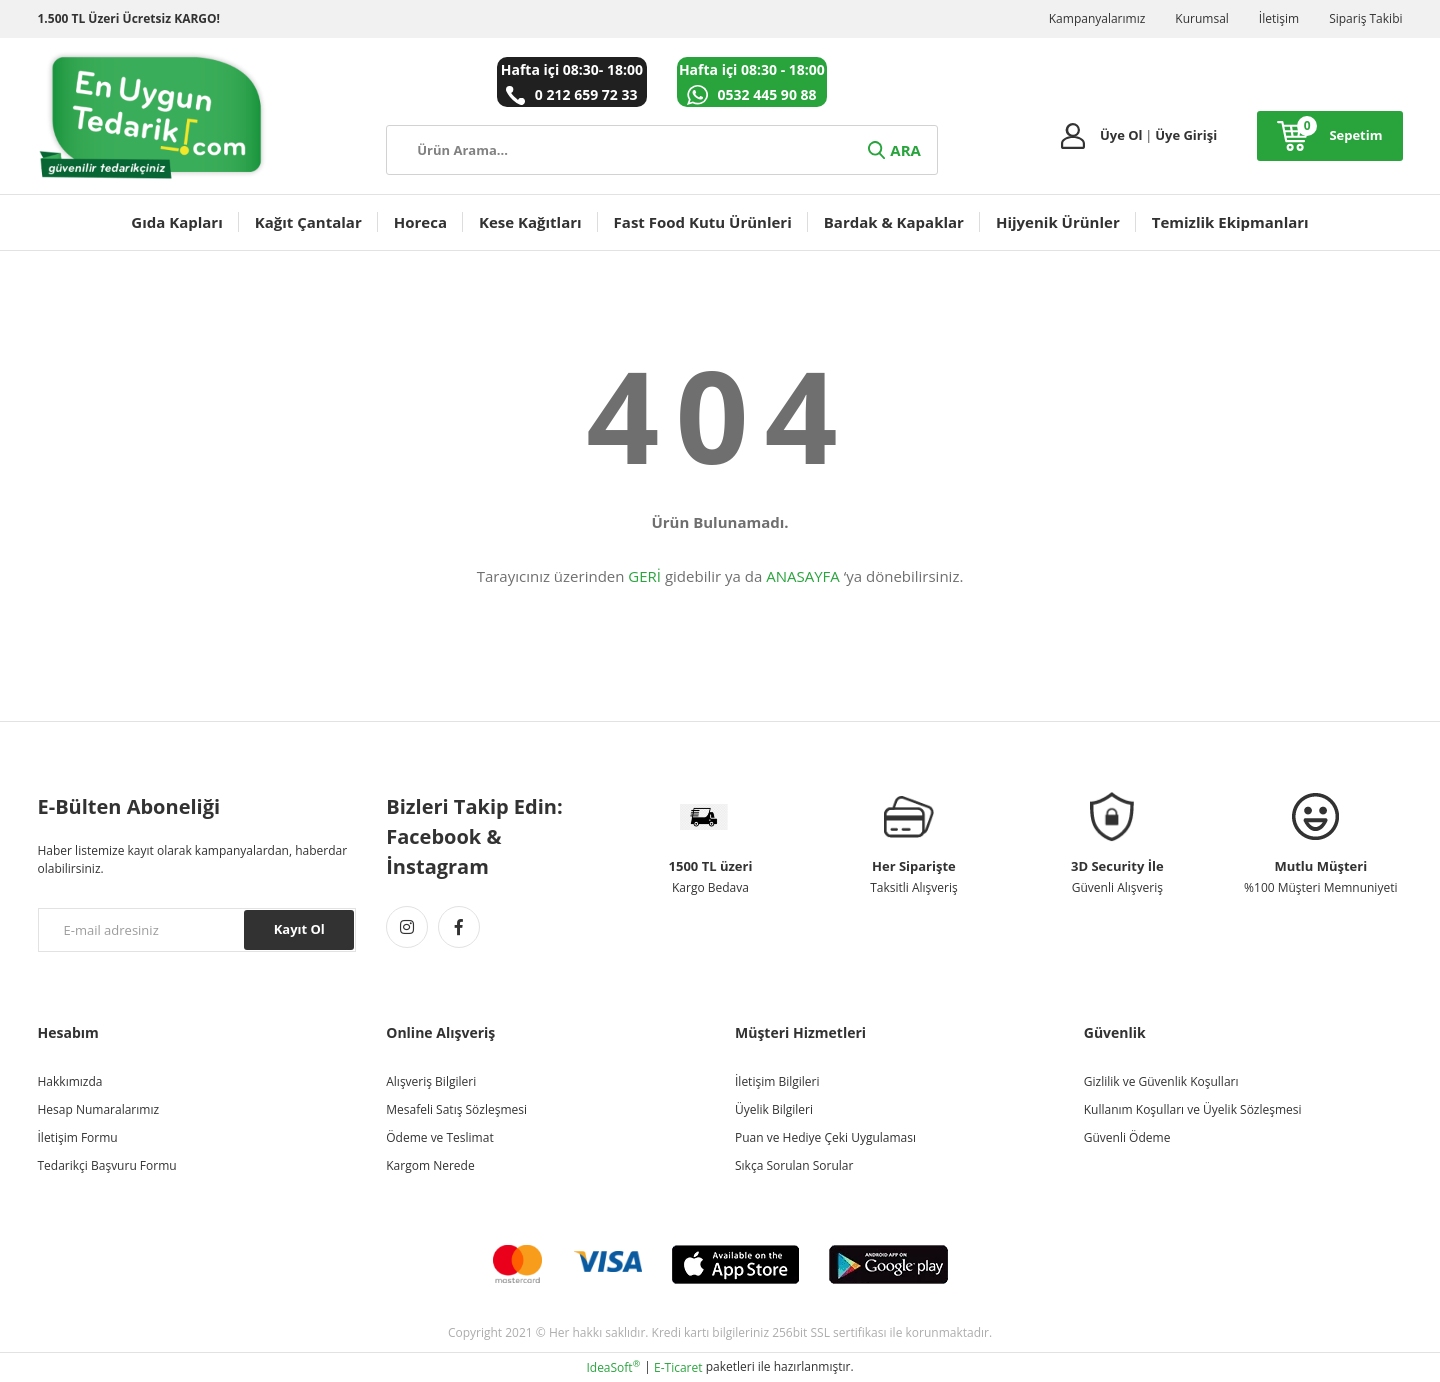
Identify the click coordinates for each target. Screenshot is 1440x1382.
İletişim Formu (78, 1137)
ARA (893, 150)
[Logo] (153, 116)
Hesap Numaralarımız (99, 1109)
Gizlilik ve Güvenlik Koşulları (1161, 1081)
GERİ (644, 576)
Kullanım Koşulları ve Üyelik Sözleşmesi (1193, 1109)
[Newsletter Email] (197, 930)
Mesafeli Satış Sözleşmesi (456, 1109)
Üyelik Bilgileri (774, 1109)
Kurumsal (1202, 18)
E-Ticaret (678, 1367)
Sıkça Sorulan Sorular (794, 1165)
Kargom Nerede (430, 1165)
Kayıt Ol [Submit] (299, 929)
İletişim (1279, 18)
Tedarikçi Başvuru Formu (107, 1165)
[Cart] (1329, 136)
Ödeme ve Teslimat (439, 1137)
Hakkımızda (70, 1081)
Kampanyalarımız (1097, 18)
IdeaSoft (613, 1367)
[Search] (661, 150)
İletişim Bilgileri (777, 1081)
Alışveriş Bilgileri (431, 1081)
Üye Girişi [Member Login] (1186, 135)
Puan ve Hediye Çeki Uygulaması (825, 1137)
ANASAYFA (803, 576)
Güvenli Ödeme (1127, 1137)
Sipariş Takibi (1365, 18)
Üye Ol (1121, 135)
